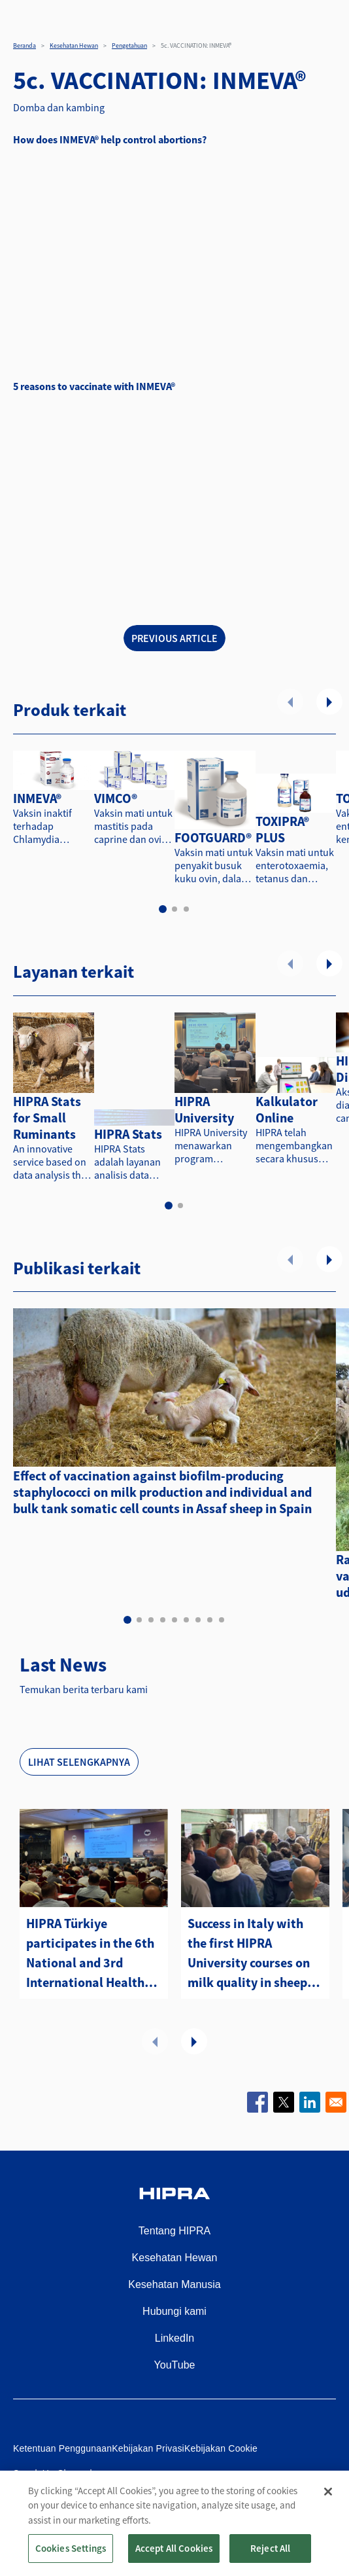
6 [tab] (186, 1619)
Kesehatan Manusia (174, 2284)
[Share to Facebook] (257, 2102)
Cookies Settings (70, 2548)
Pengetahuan (129, 45)
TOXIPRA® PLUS (282, 829)
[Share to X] (283, 2102)
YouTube (174, 2364)
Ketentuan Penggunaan (62, 2448)
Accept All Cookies (174, 2548)
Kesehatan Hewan (74, 45)
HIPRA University (204, 1109)
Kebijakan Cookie (221, 2448)
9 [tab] (221, 1619)
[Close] (328, 2491)
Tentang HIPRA (174, 2230)
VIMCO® (115, 798)
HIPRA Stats (128, 1134)
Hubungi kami (174, 2311)
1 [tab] (163, 909)
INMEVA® (37, 798)
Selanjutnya (329, 702)
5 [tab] (174, 1619)
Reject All (270, 2548)
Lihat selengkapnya (79, 1761)
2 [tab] (174, 909)
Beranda (24, 45)
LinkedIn (175, 2338)
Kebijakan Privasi (148, 2448)
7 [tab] (198, 1619)
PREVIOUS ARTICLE (174, 638)
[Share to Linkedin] (309, 2102)
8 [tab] (209, 1619)
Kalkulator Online (287, 1109)
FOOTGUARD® (213, 837)
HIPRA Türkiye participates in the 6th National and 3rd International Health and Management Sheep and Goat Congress (90, 1953)
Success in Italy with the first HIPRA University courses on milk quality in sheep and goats (249, 1953)
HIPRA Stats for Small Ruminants (47, 1117)
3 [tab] (186, 909)
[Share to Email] (335, 2102)
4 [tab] (162, 1619)
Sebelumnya (290, 702)
